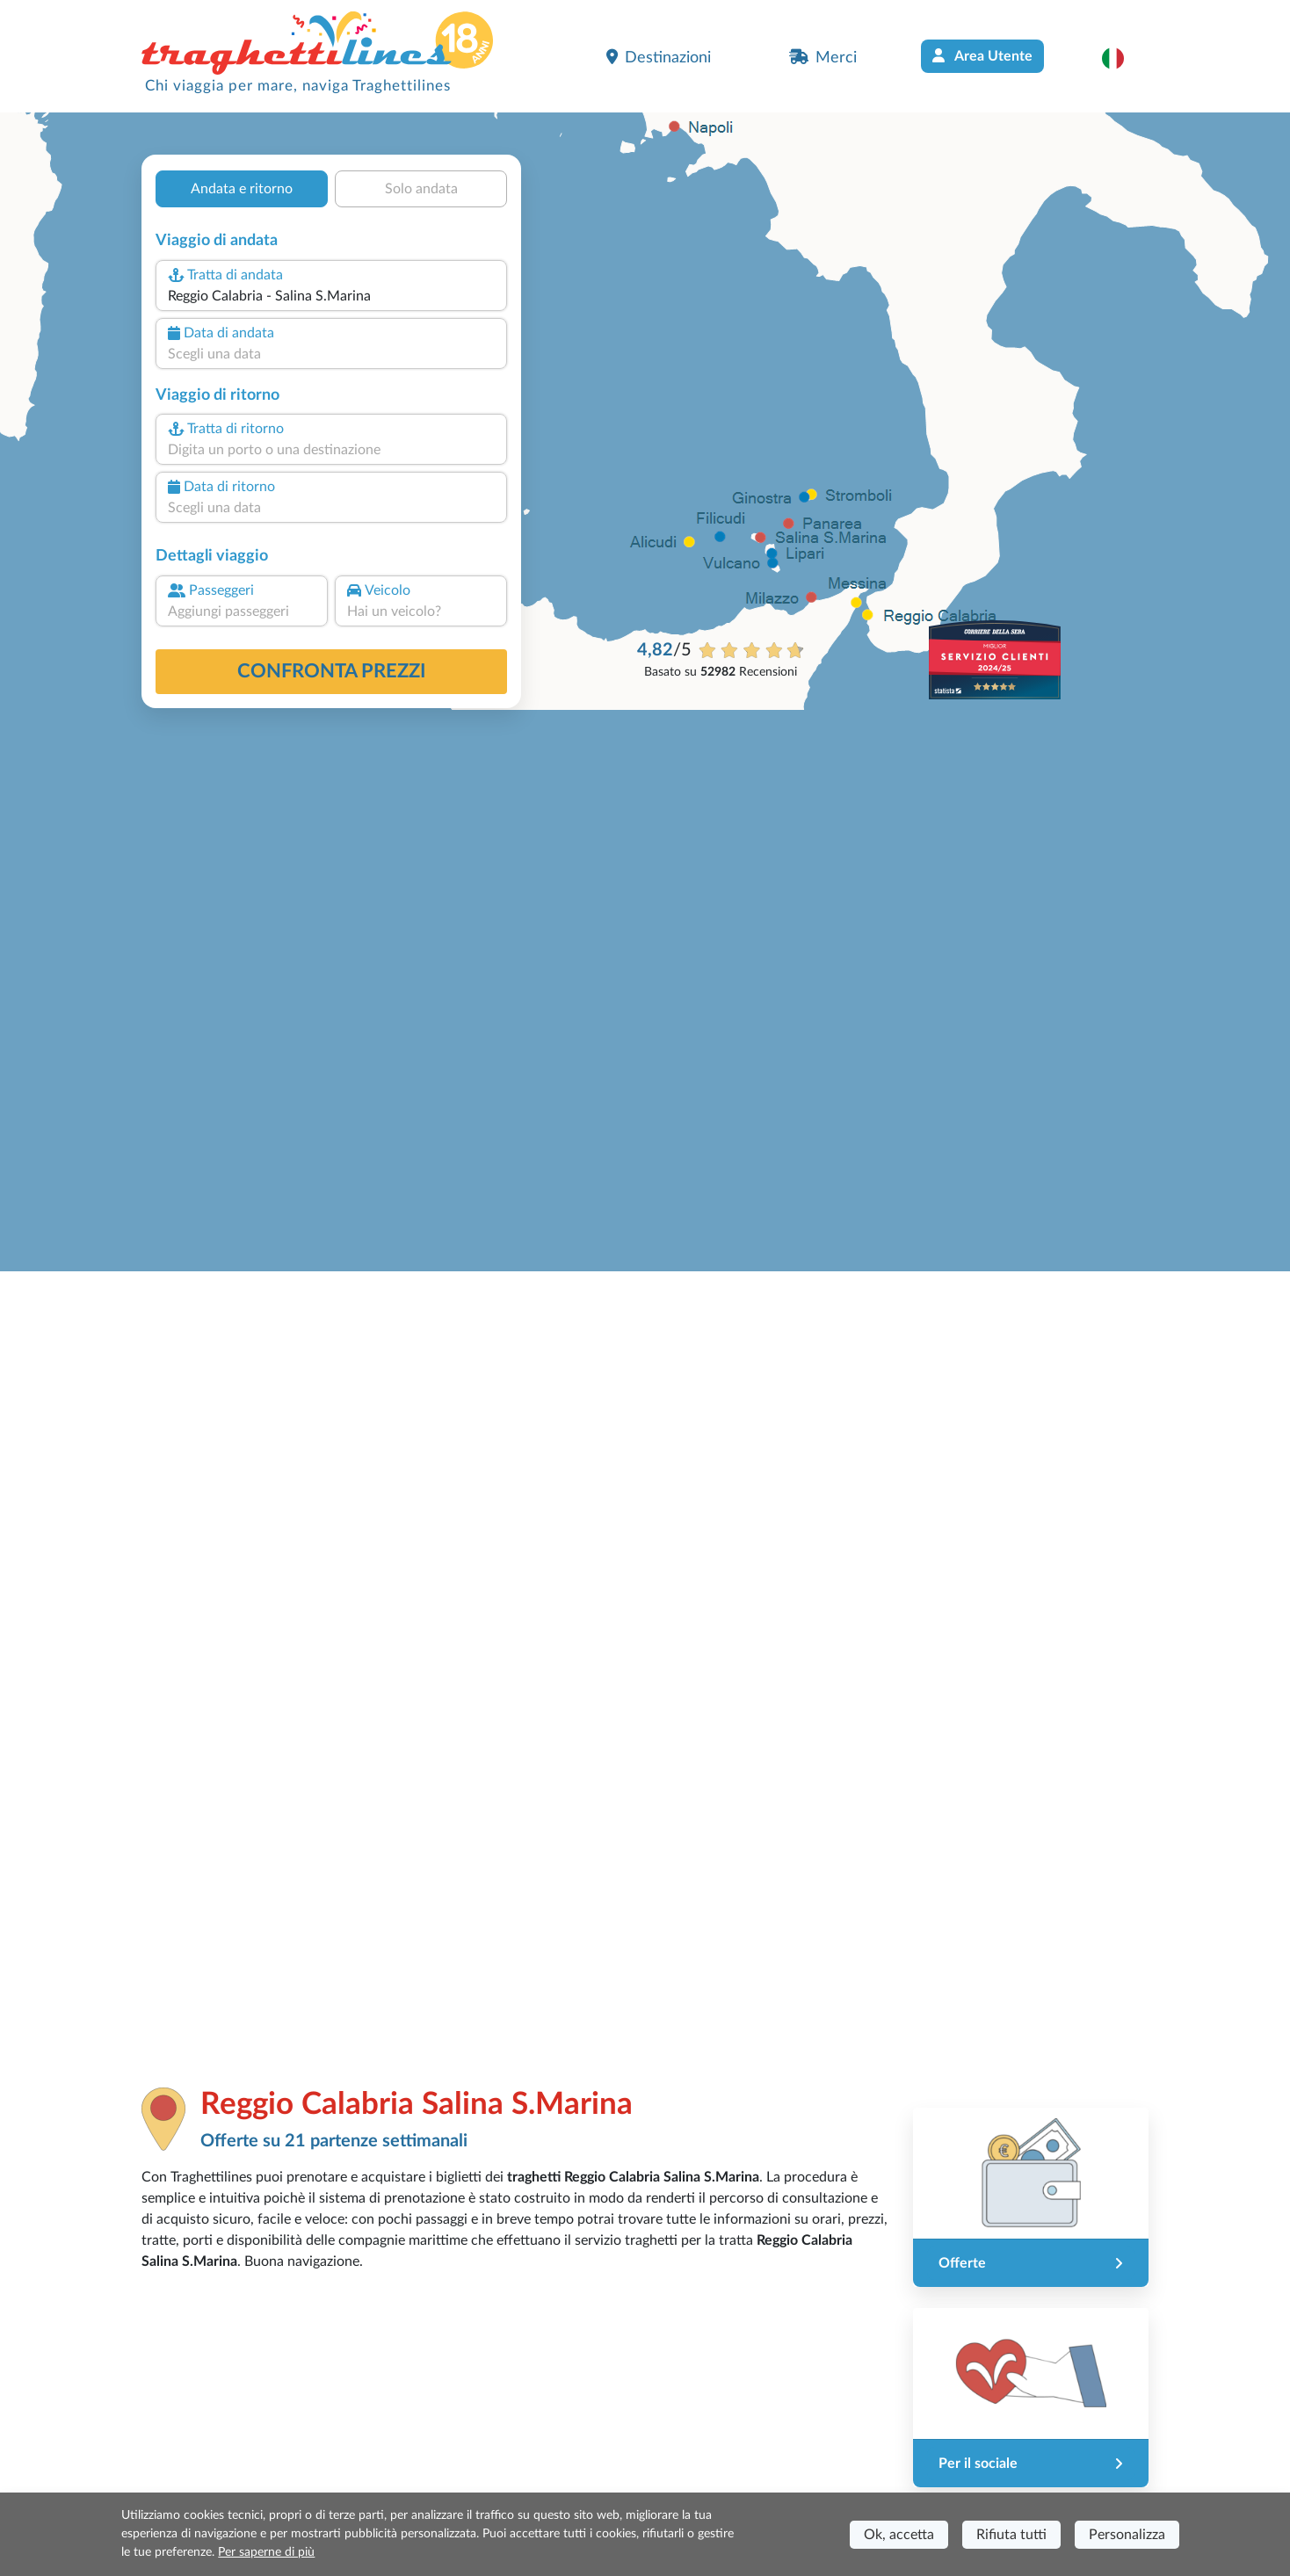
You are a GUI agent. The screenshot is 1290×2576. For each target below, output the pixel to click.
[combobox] (331, 296)
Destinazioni (658, 57)
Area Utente (982, 55)
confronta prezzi (331, 671)
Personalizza (1127, 2535)
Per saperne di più (266, 2552)
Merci (823, 57)
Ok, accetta (899, 2535)
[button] (1122, 58)
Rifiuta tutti (1011, 2535)
